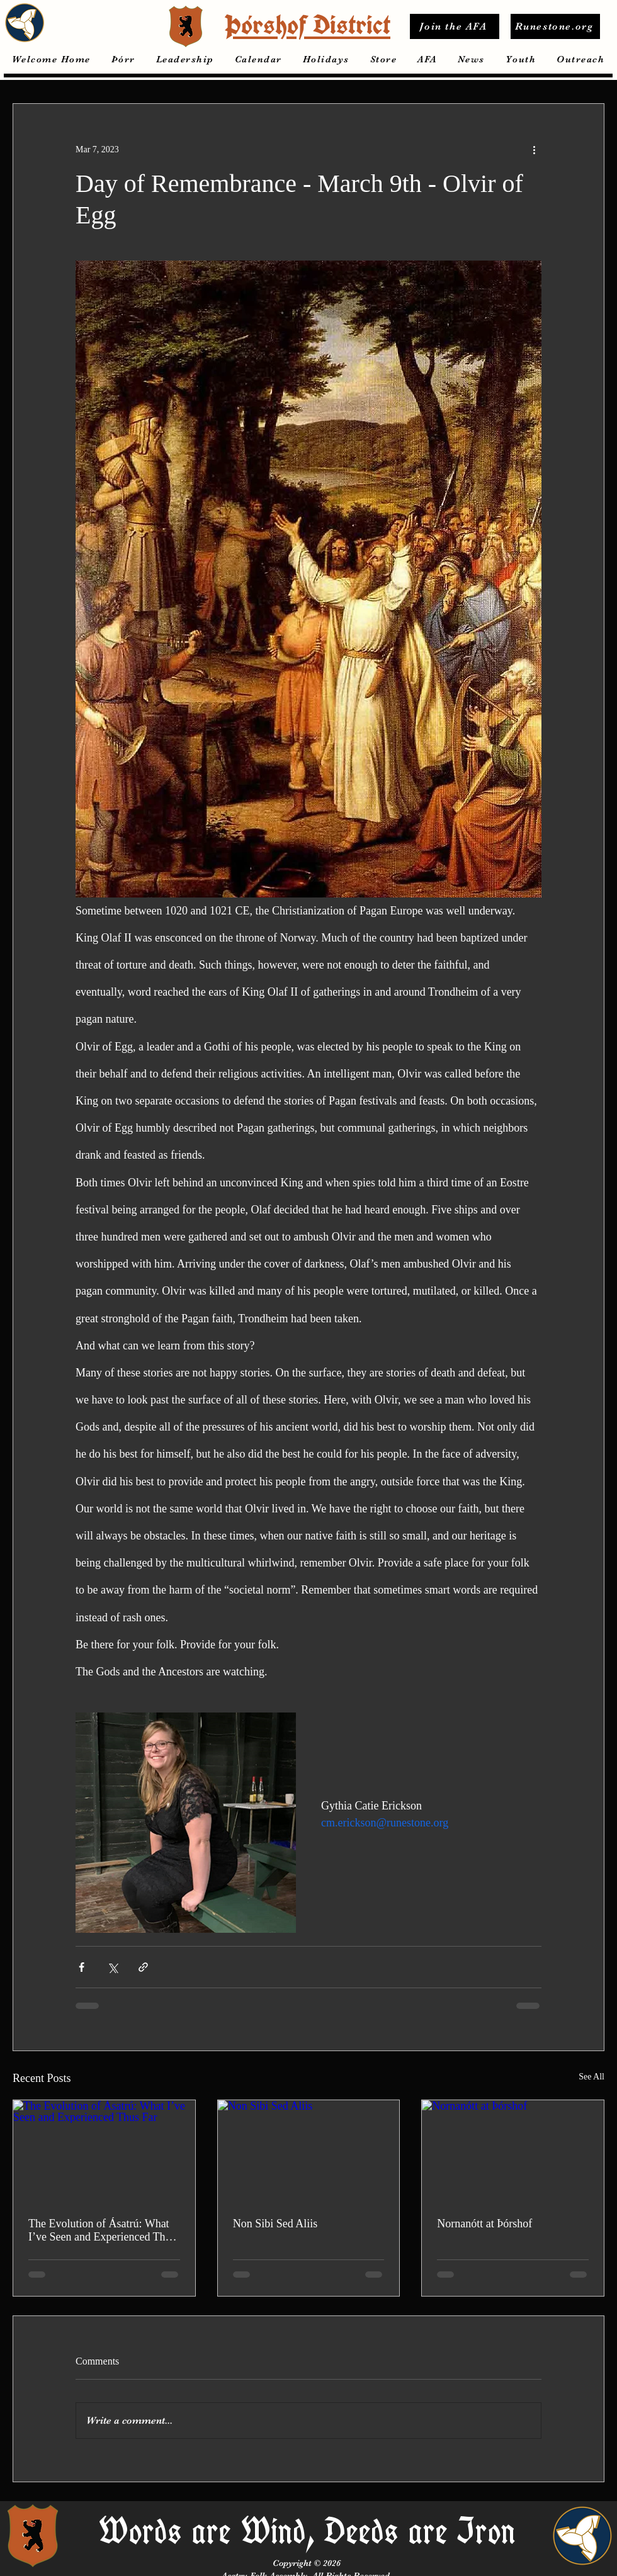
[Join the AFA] (454, 26)
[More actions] (533, 149)
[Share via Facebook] (82, 1967)
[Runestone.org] (555, 26)
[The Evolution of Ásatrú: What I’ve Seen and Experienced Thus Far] (104, 2151)
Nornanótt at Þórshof (484, 2223)
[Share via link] (143, 1967)
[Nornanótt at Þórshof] (513, 2151)
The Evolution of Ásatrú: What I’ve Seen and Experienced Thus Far (102, 2230)
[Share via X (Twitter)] (112, 1967)
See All (591, 2076)
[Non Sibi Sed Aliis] (309, 2151)
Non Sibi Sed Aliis (275, 2223)
